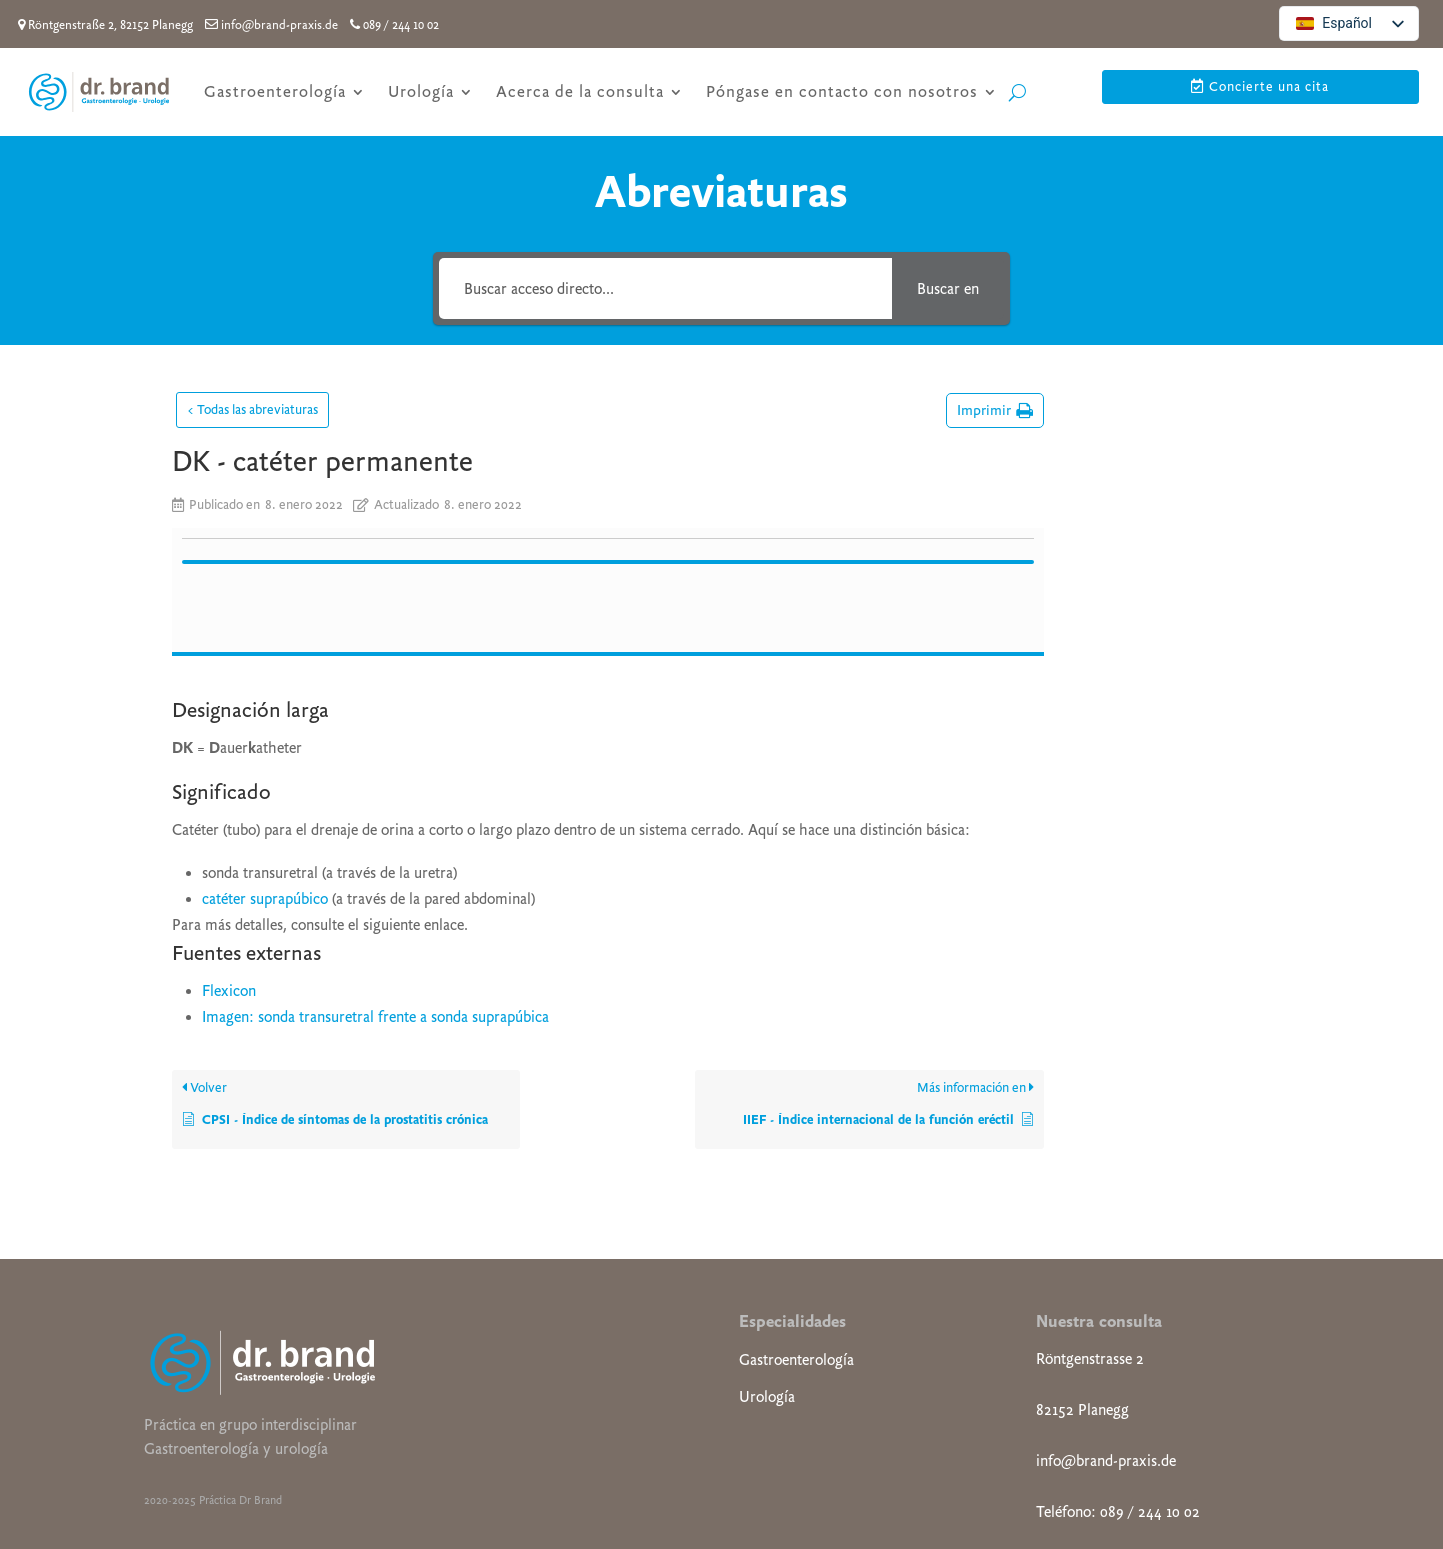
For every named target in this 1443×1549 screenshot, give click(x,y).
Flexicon (229, 823)
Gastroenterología (275, 91)
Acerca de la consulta (580, 91)
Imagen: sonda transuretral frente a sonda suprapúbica (375, 849)
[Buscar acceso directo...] (665, 288)
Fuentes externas (1148, 481)
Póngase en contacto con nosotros (842, 91)
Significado (1130, 446)
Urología (421, 91)
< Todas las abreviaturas (252, 409)
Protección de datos (903, 1481)
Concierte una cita (1269, 86)
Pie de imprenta (767, 1481)
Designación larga (1149, 411)
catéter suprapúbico (265, 731)
